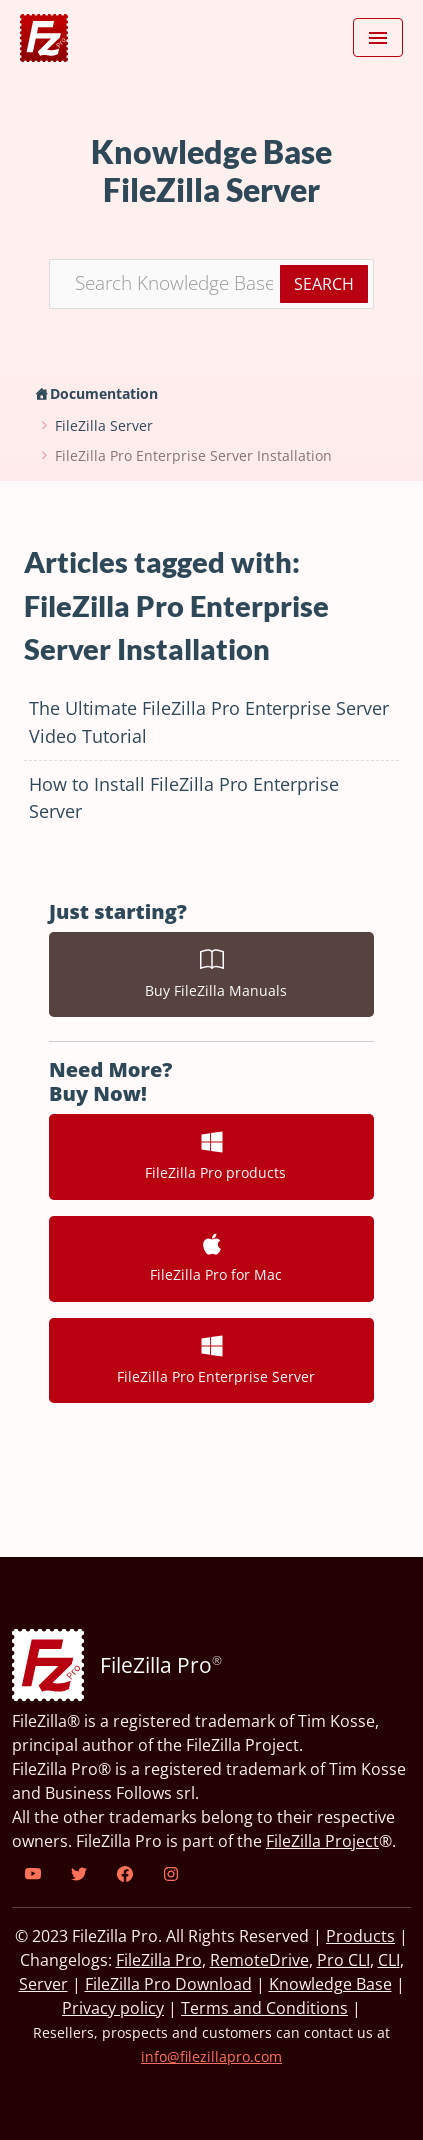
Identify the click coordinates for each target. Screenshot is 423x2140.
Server (43, 1984)
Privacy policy (113, 2008)
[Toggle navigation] (378, 38)
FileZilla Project (322, 1841)
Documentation (104, 393)
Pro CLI (343, 1960)
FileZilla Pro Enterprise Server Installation (193, 455)
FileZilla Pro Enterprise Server (212, 1360)
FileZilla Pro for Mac (212, 1258)
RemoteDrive (259, 1960)
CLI (389, 1960)
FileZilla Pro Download (168, 1984)
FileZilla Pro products (211, 1156)
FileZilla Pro (159, 1960)
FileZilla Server (104, 425)
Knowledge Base (330, 1984)
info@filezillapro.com (211, 2056)
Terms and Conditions (264, 2008)
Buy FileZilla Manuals (212, 974)
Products (360, 1936)
